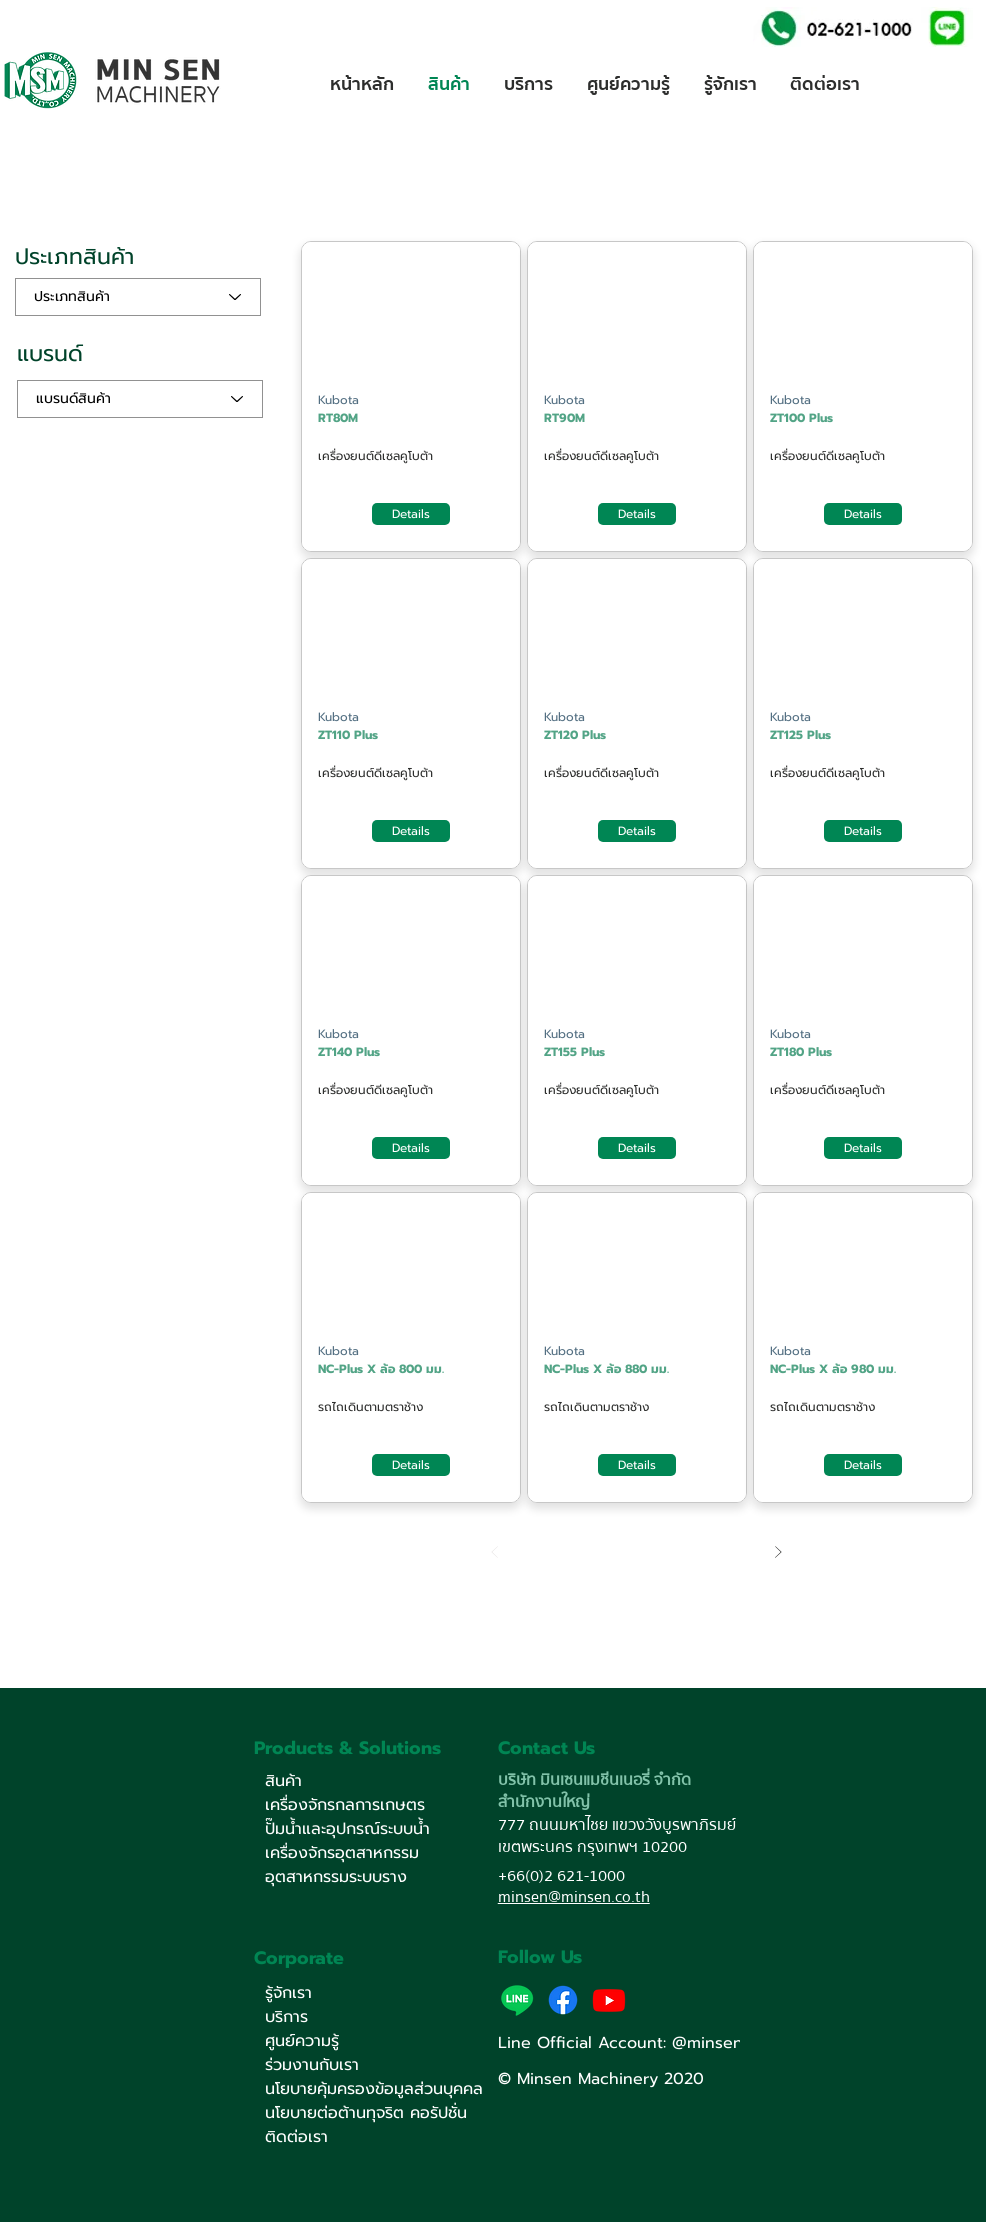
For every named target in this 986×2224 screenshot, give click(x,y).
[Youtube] (609, 2000)
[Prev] (494, 1551)
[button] (946, 26)
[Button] (411, 319)
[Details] (411, 514)
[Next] (777, 1551)
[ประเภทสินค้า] (138, 297)
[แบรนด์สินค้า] (140, 399)
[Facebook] (563, 2000)
